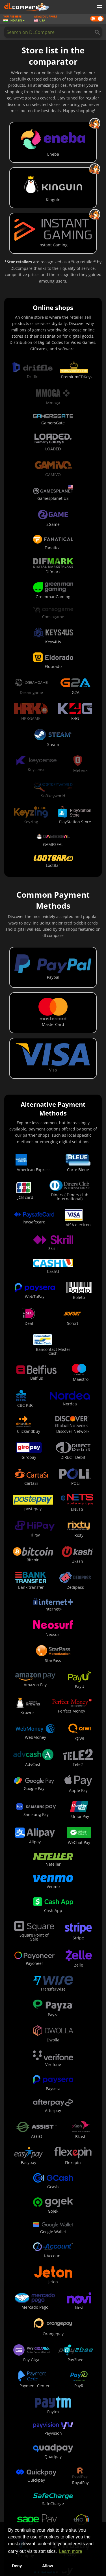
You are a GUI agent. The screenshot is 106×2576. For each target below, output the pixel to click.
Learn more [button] (70, 2551)
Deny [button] (17, 2566)
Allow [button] (47, 2566)
